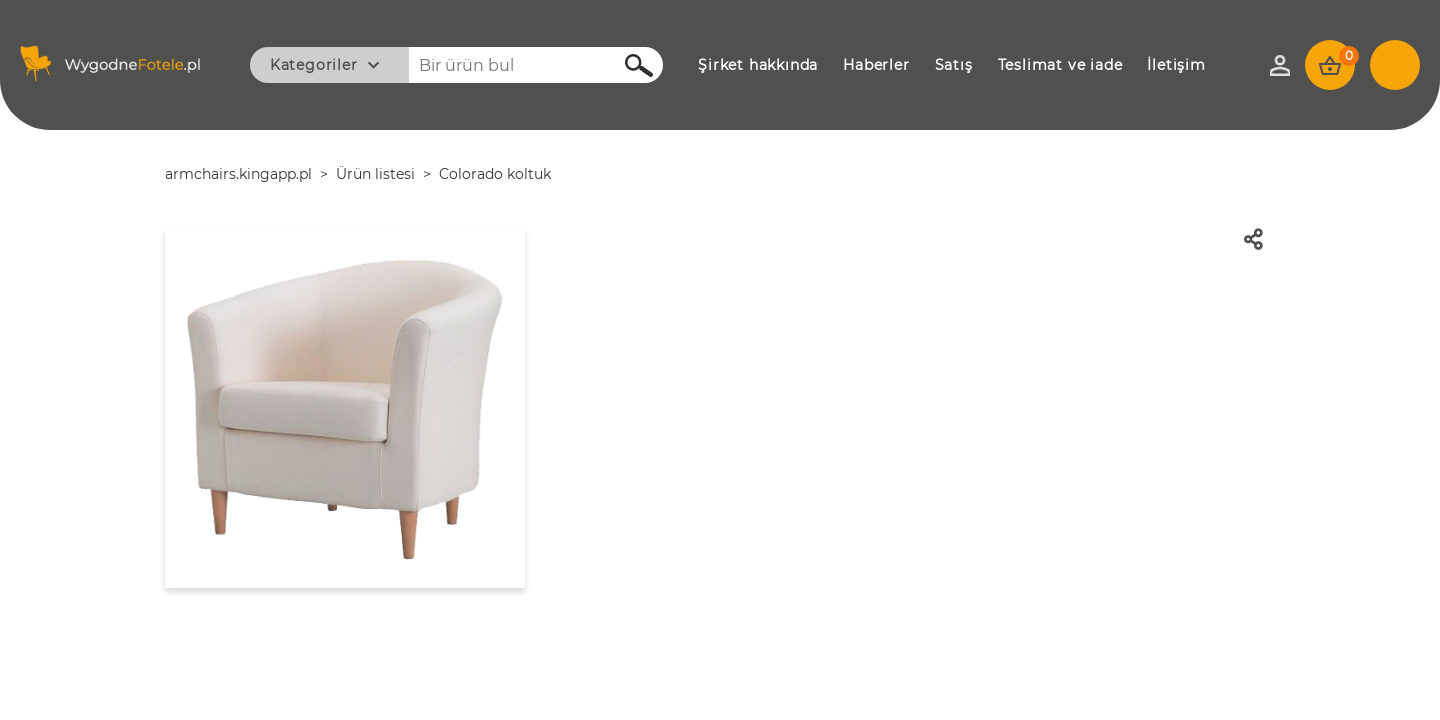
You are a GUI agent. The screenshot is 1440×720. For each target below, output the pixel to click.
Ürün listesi (375, 174)
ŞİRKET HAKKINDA (758, 65)
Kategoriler (314, 65)
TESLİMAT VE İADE (1060, 65)
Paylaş (1260, 239)
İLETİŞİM (1176, 65)
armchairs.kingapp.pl (238, 174)
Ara (628, 65)
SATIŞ (954, 65)
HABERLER (876, 65)
